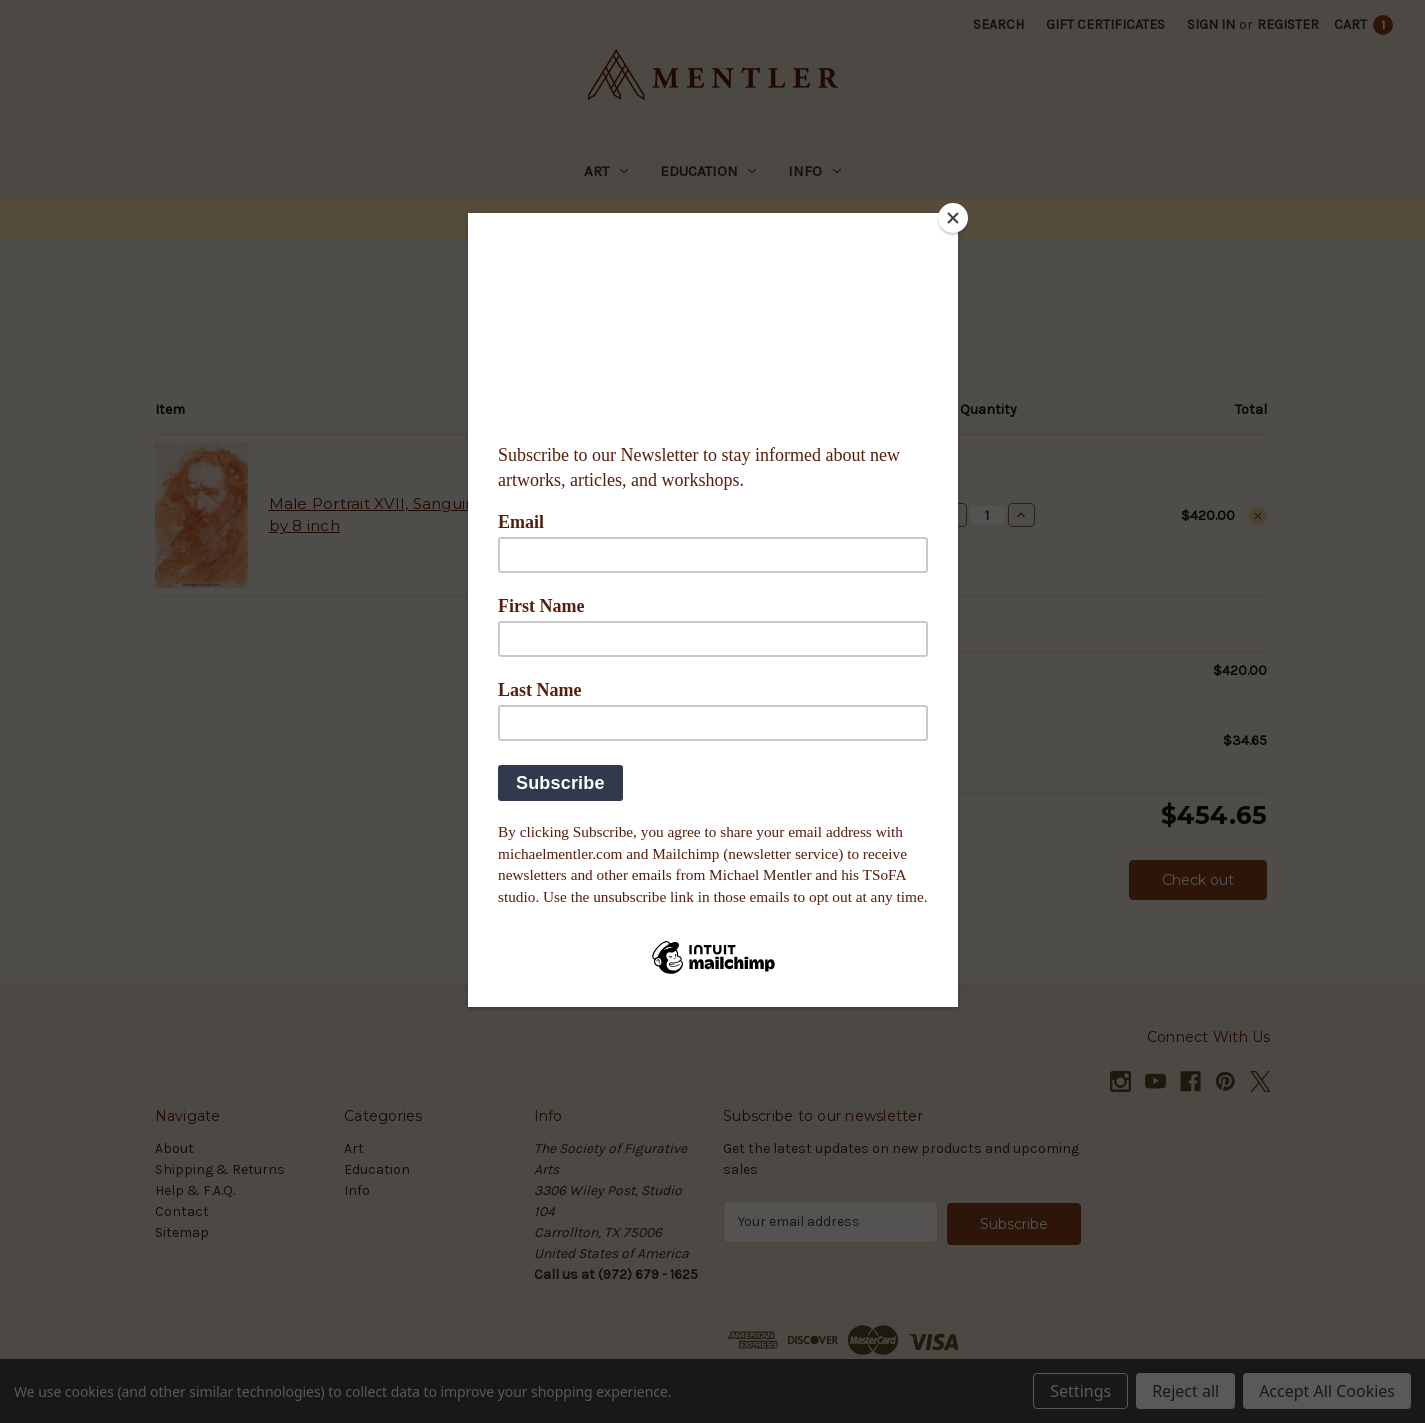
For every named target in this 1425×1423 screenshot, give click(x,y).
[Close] (953, 218)
